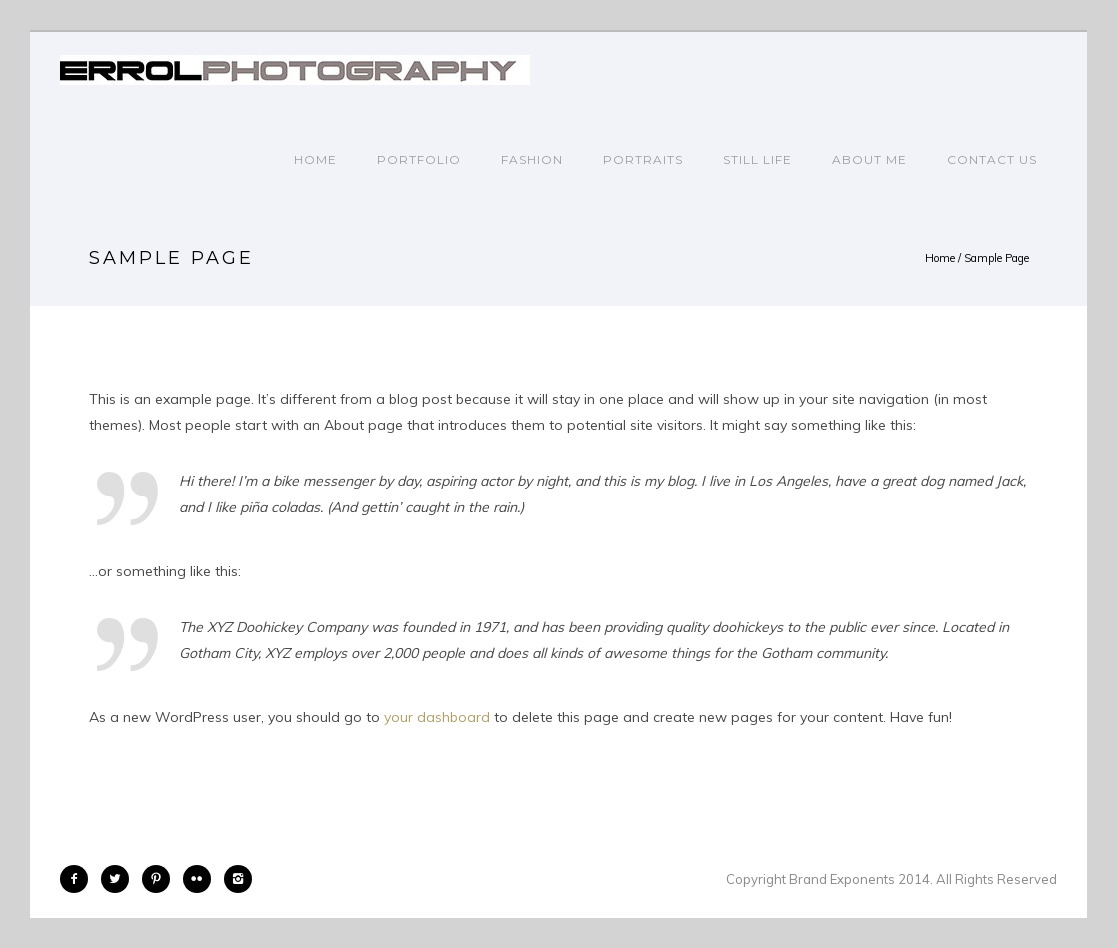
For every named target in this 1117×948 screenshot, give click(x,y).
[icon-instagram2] (238, 879)
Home (315, 159)
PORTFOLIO (419, 159)
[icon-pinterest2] (161, 879)
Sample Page (996, 258)
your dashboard (437, 717)
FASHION (532, 159)
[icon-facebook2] (79, 879)
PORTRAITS (643, 159)
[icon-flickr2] (202, 879)
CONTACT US (992, 159)
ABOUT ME (869, 159)
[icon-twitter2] (120, 879)
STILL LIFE (757, 159)
